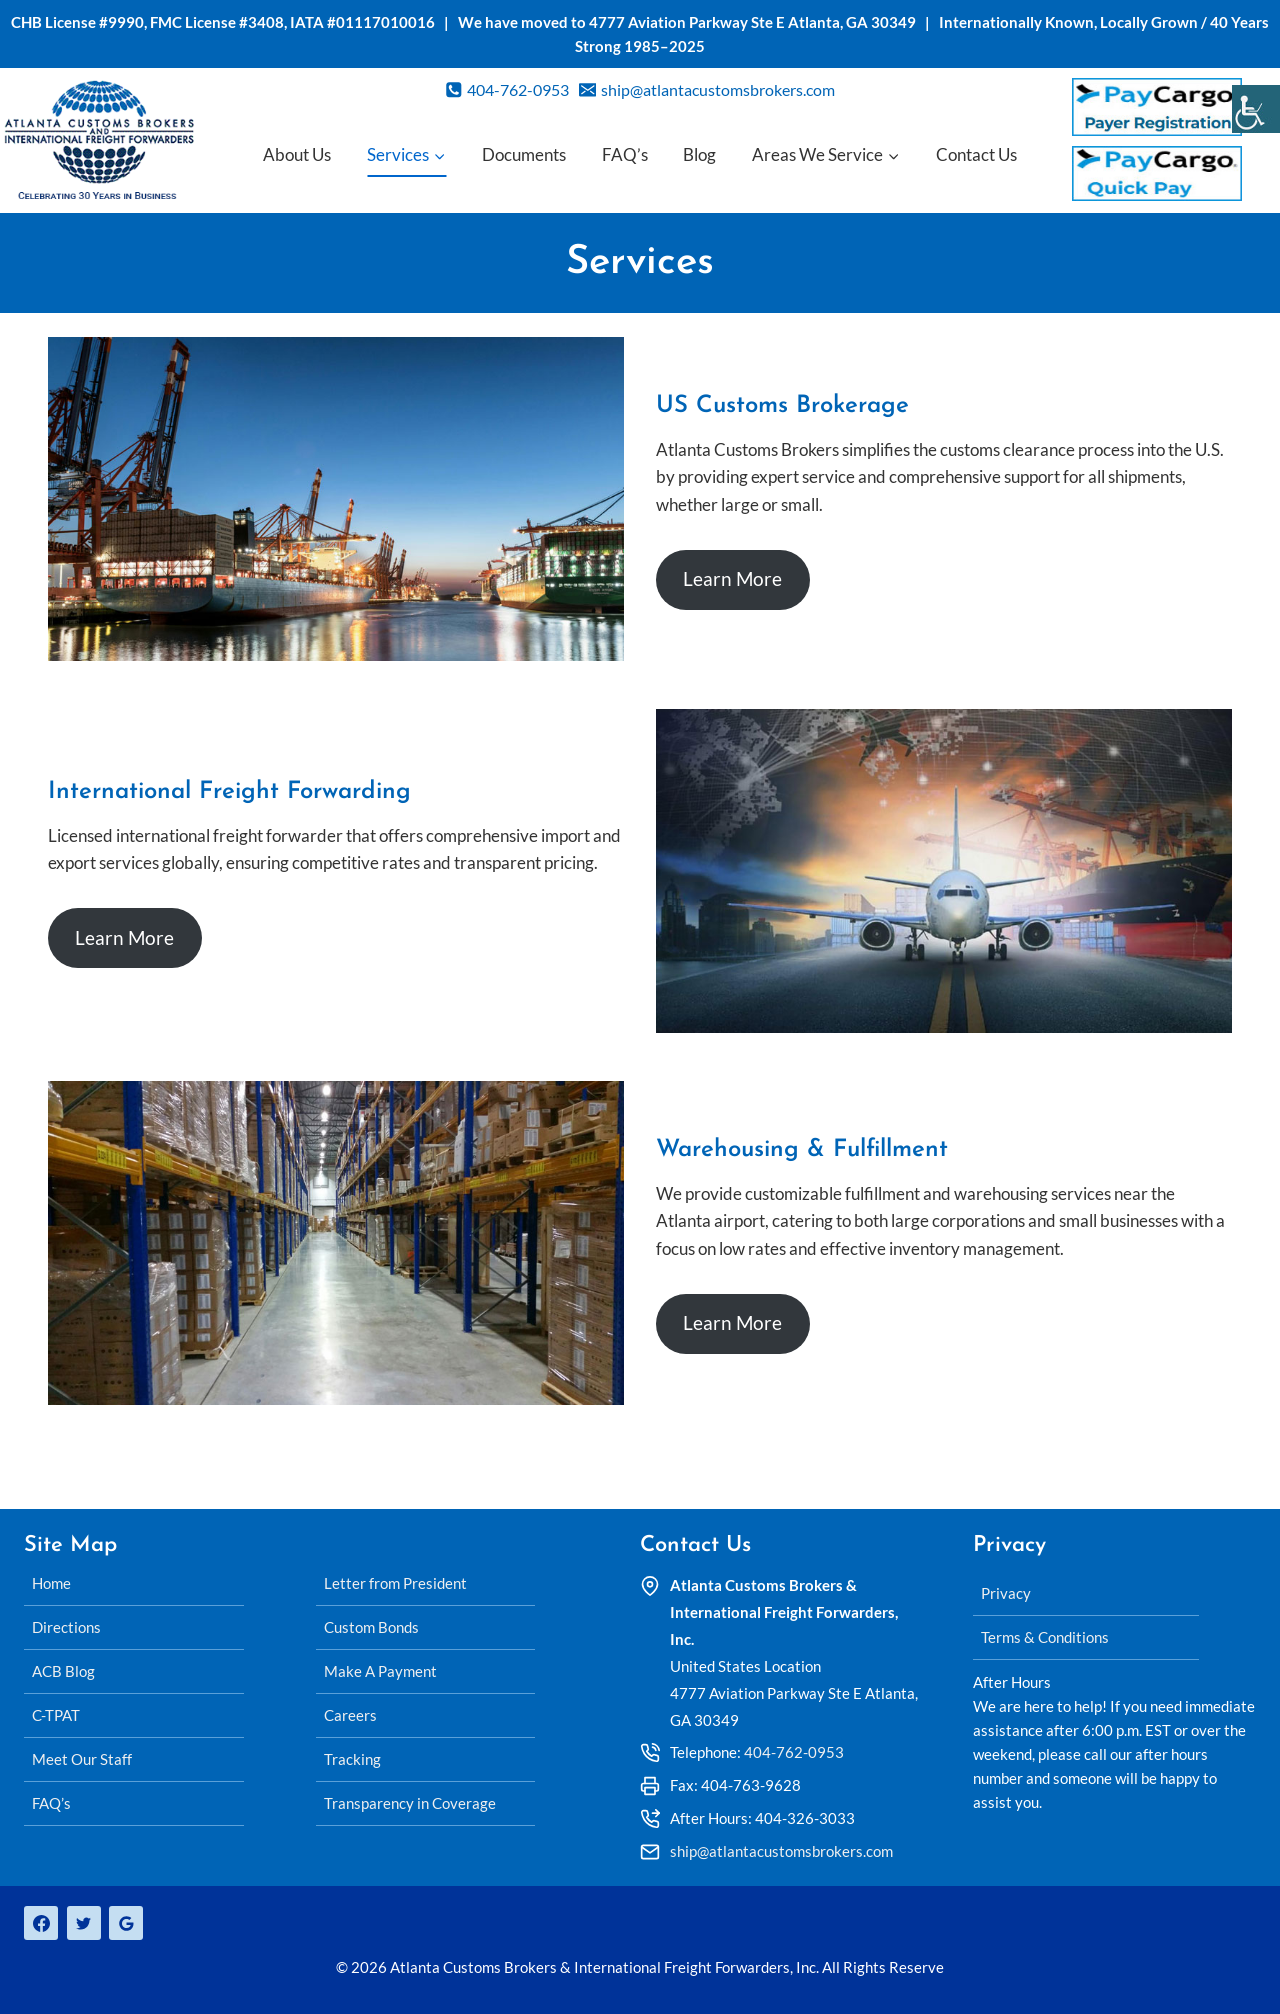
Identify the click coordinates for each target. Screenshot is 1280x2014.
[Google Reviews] (126, 1923)
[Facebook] (41, 1923)
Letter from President (395, 1583)
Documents (524, 154)
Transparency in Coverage (410, 1803)
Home (51, 1583)
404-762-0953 (794, 1752)
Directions (66, 1627)
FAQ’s (625, 154)
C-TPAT (56, 1715)
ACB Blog (63, 1671)
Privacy (1006, 1593)
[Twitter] (84, 1923)
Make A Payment (380, 1671)
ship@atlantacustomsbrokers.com (781, 1851)
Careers (350, 1715)
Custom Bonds (371, 1627)
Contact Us (976, 154)
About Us (297, 154)
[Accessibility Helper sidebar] (1256, 109)
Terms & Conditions (1045, 1637)
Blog (699, 154)
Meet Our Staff (82, 1759)
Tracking (352, 1759)
